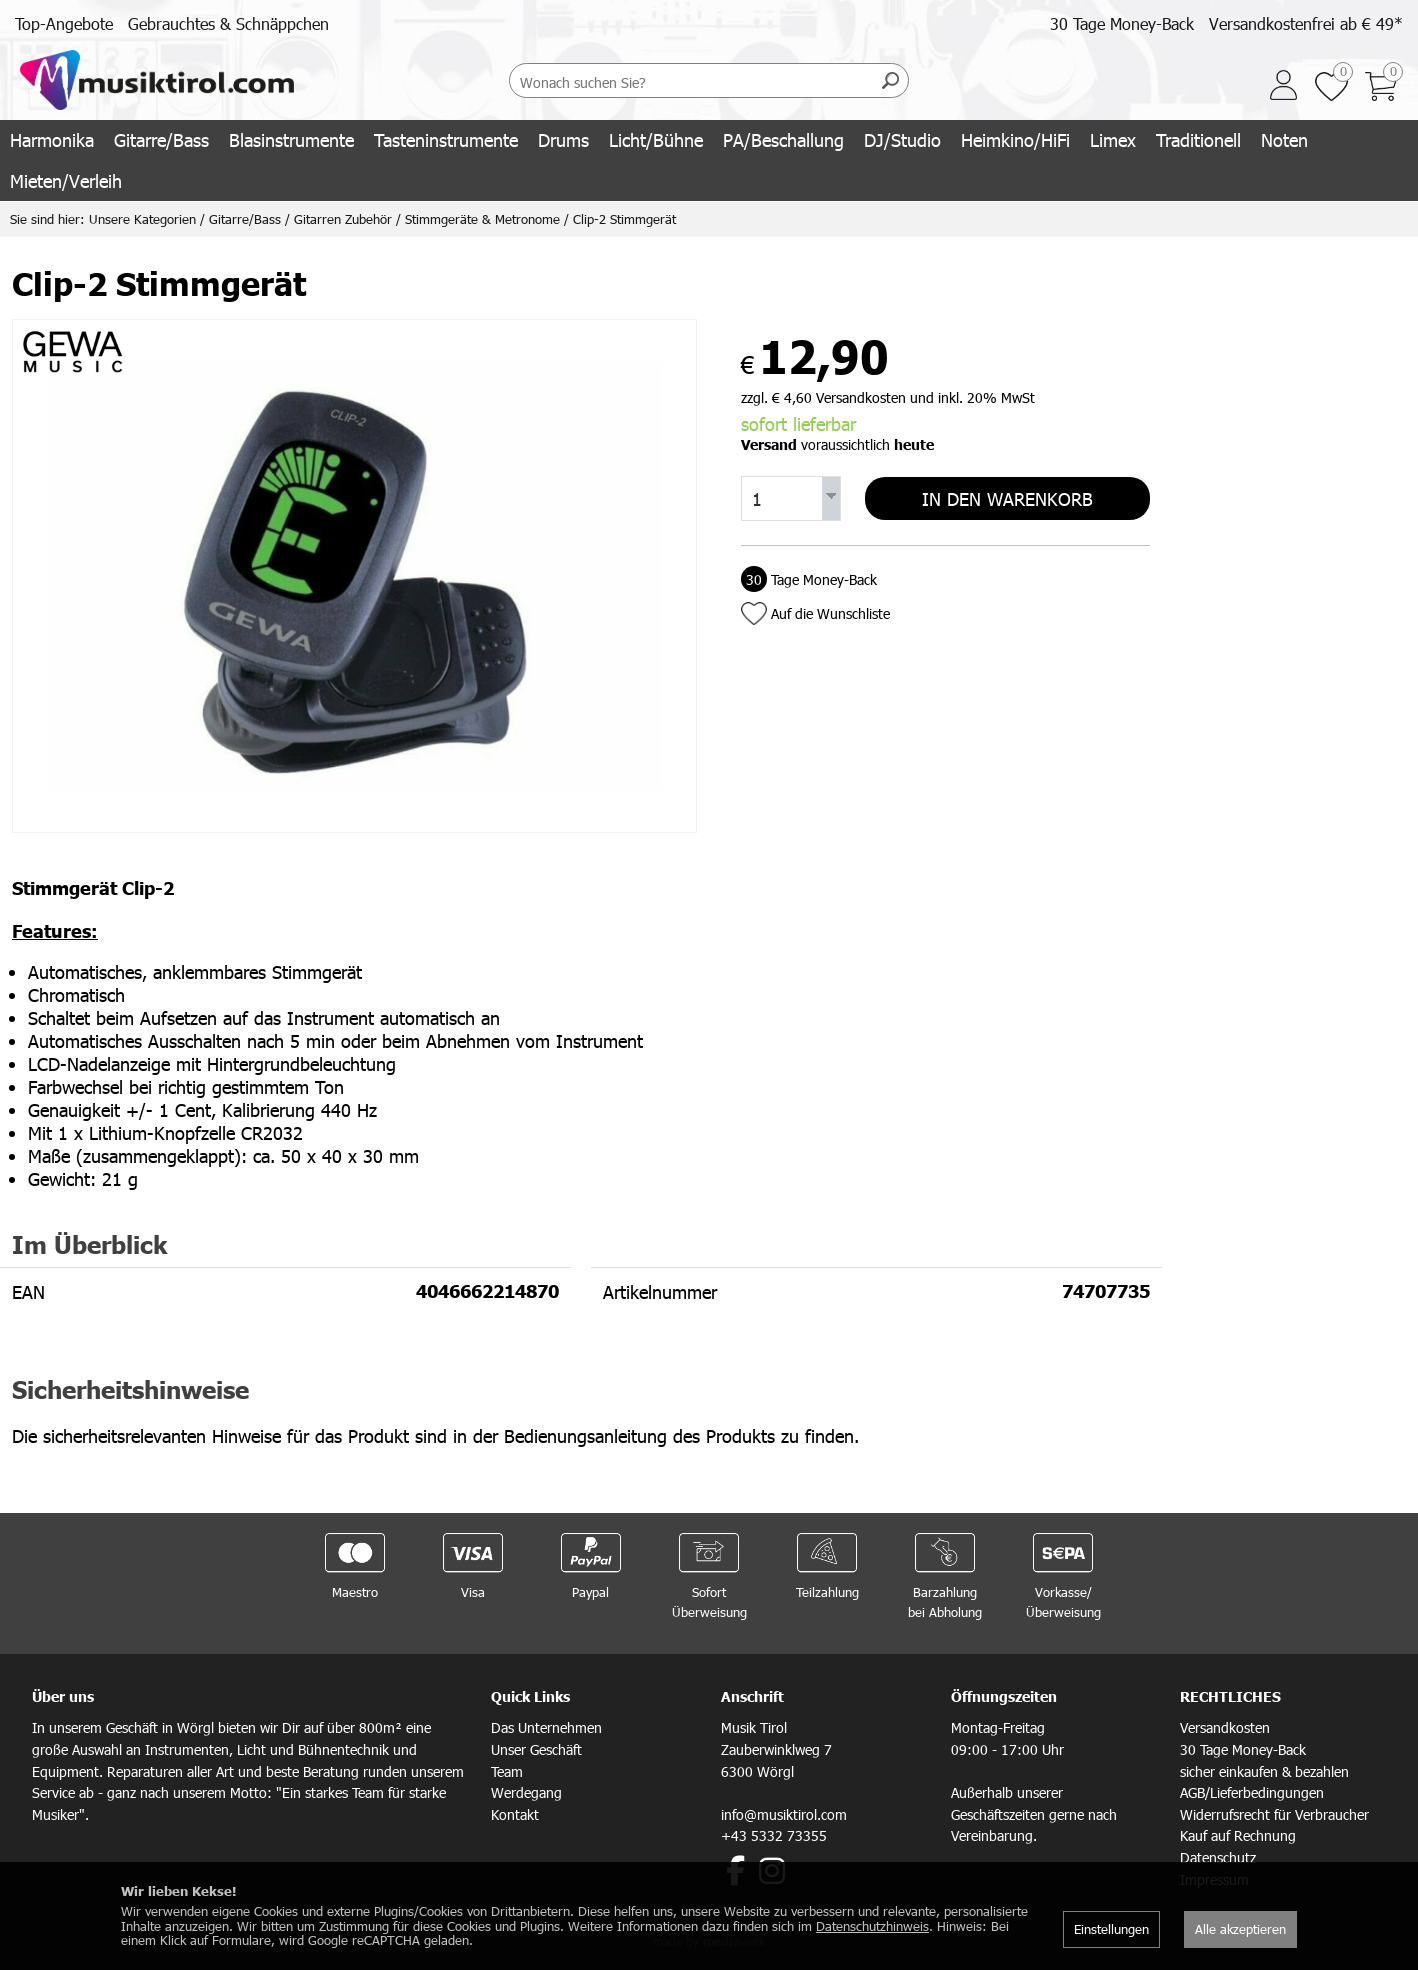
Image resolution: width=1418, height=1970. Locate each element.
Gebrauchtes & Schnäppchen (228, 23)
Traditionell (1198, 139)
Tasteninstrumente (446, 139)
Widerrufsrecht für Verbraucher (1274, 1814)
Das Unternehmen (546, 1727)
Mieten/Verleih (66, 180)
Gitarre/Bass (161, 139)
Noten (1284, 139)
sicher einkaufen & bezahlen (1264, 1771)
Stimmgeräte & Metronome (482, 219)
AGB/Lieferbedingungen (1252, 1792)
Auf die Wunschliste (830, 611)
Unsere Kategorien (142, 219)
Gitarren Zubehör (343, 219)
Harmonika (52, 139)
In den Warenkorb (1007, 497)
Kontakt (515, 1814)
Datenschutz (1218, 1857)
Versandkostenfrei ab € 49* (1306, 23)
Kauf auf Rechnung (1238, 1835)
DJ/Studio (902, 139)
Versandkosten (1225, 1727)
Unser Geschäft (536, 1749)
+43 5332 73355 (774, 1835)
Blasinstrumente (291, 139)
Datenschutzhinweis (872, 1926)
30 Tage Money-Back (1122, 23)
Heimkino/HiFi (1015, 139)
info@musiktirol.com (784, 1814)
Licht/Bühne (656, 139)
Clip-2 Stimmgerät (624, 219)
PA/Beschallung (783, 139)
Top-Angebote (64, 23)
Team (507, 1771)
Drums (563, 139)
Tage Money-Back (809, 577)
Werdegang (526, 1792)
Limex (1113, 139)
